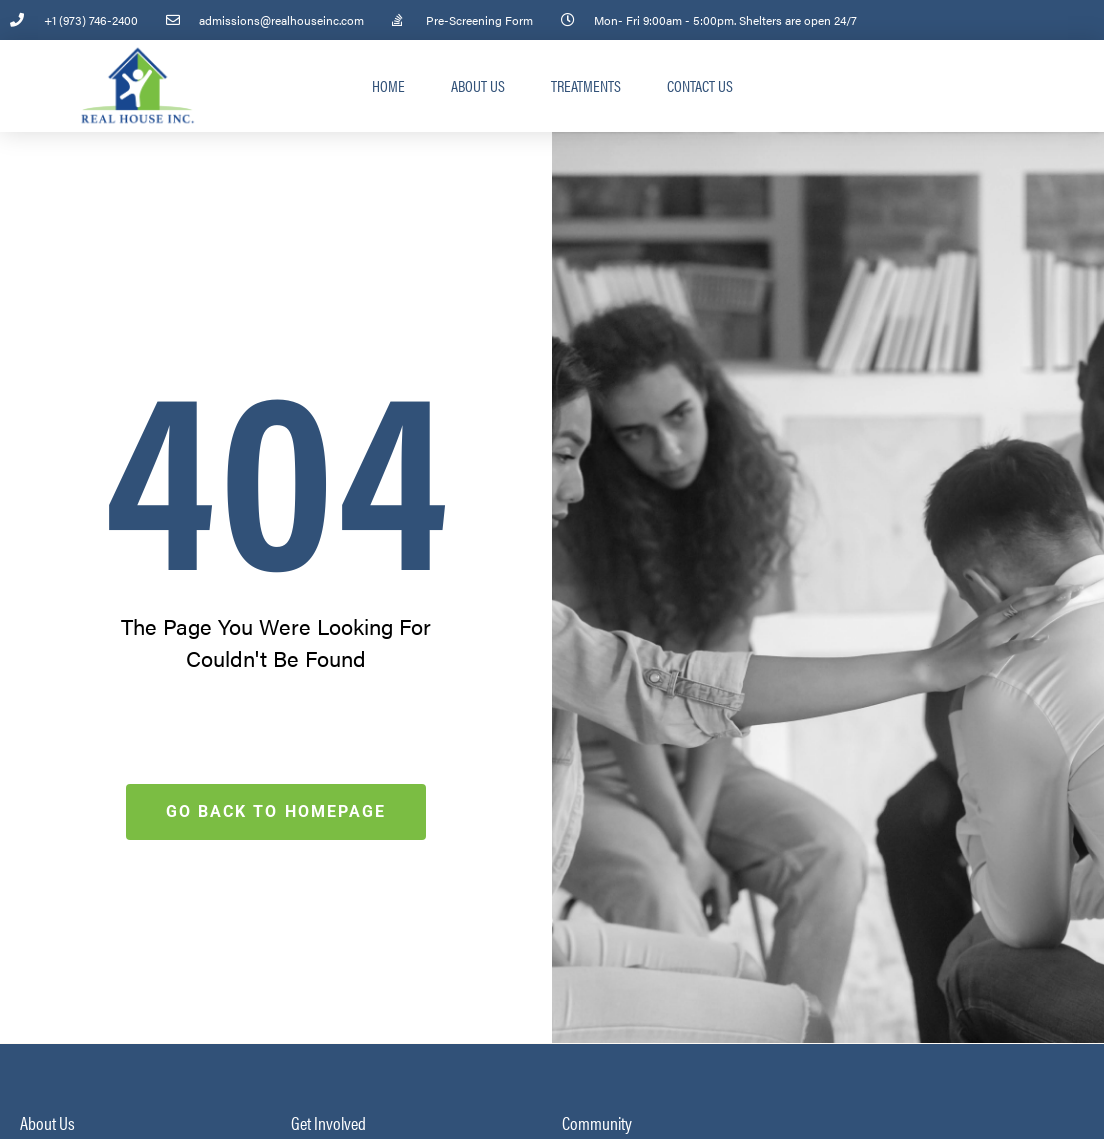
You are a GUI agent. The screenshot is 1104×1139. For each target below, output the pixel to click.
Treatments (586, 85)
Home (388, 85)
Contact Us (700, 85)
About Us (478, 85)
